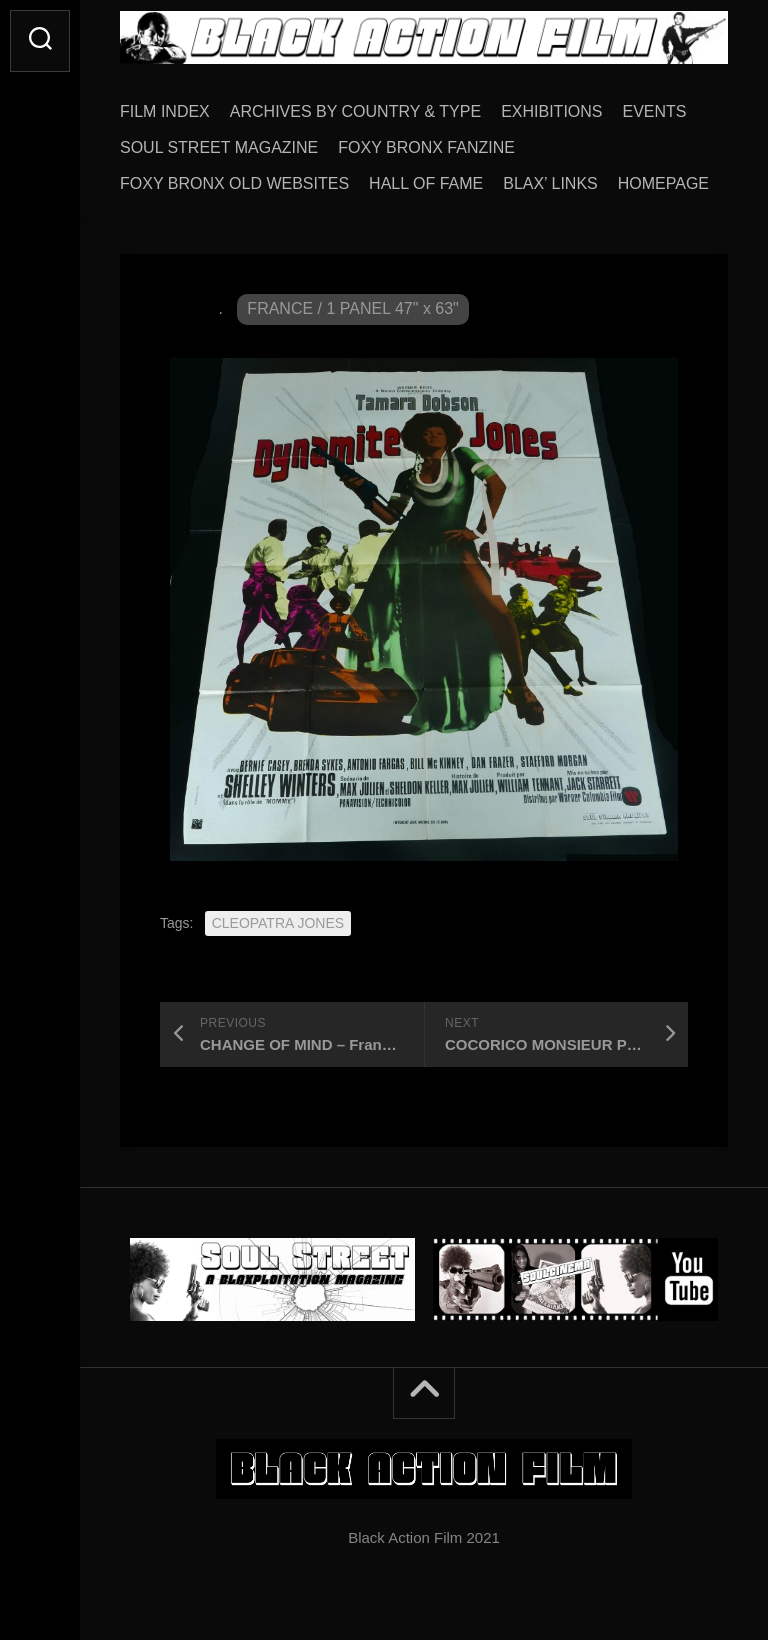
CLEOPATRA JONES (278, 923)
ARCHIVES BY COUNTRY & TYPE (355, 111)
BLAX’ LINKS (550, 183)
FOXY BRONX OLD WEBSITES (234, 183)
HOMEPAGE (663, 183)
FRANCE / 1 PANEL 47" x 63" (352, 308)
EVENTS (655, 111)
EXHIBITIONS (551, 111)
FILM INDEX (165, 111)
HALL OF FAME (426, 183)
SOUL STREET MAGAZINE (219, 147)
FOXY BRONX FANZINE (426, 147)
